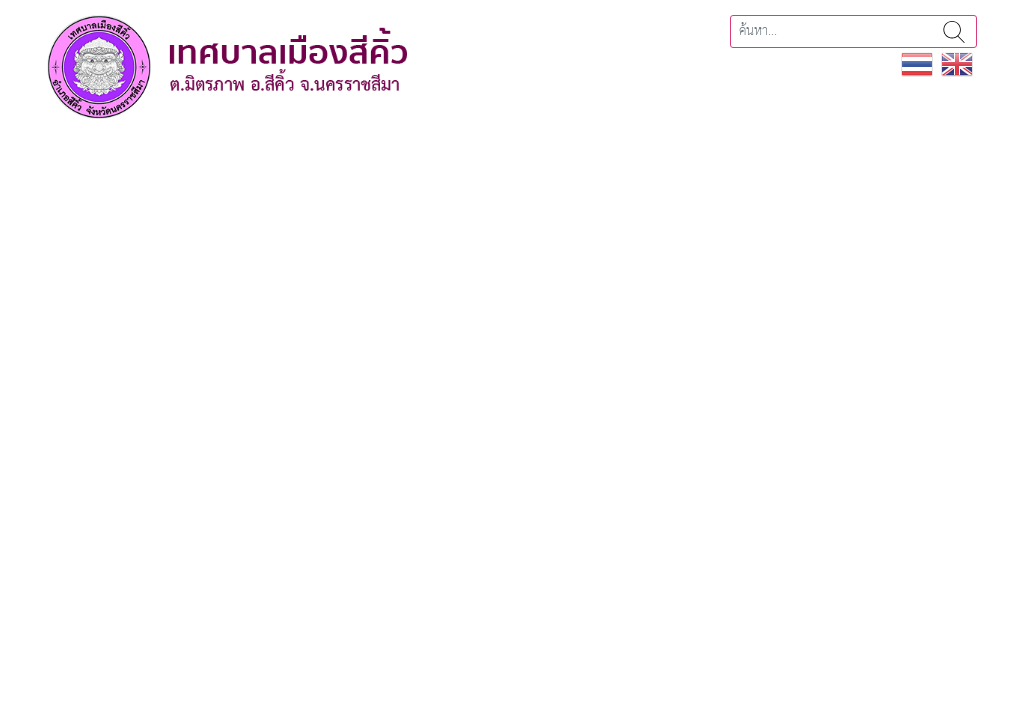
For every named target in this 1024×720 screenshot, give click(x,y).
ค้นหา (954, 31)
